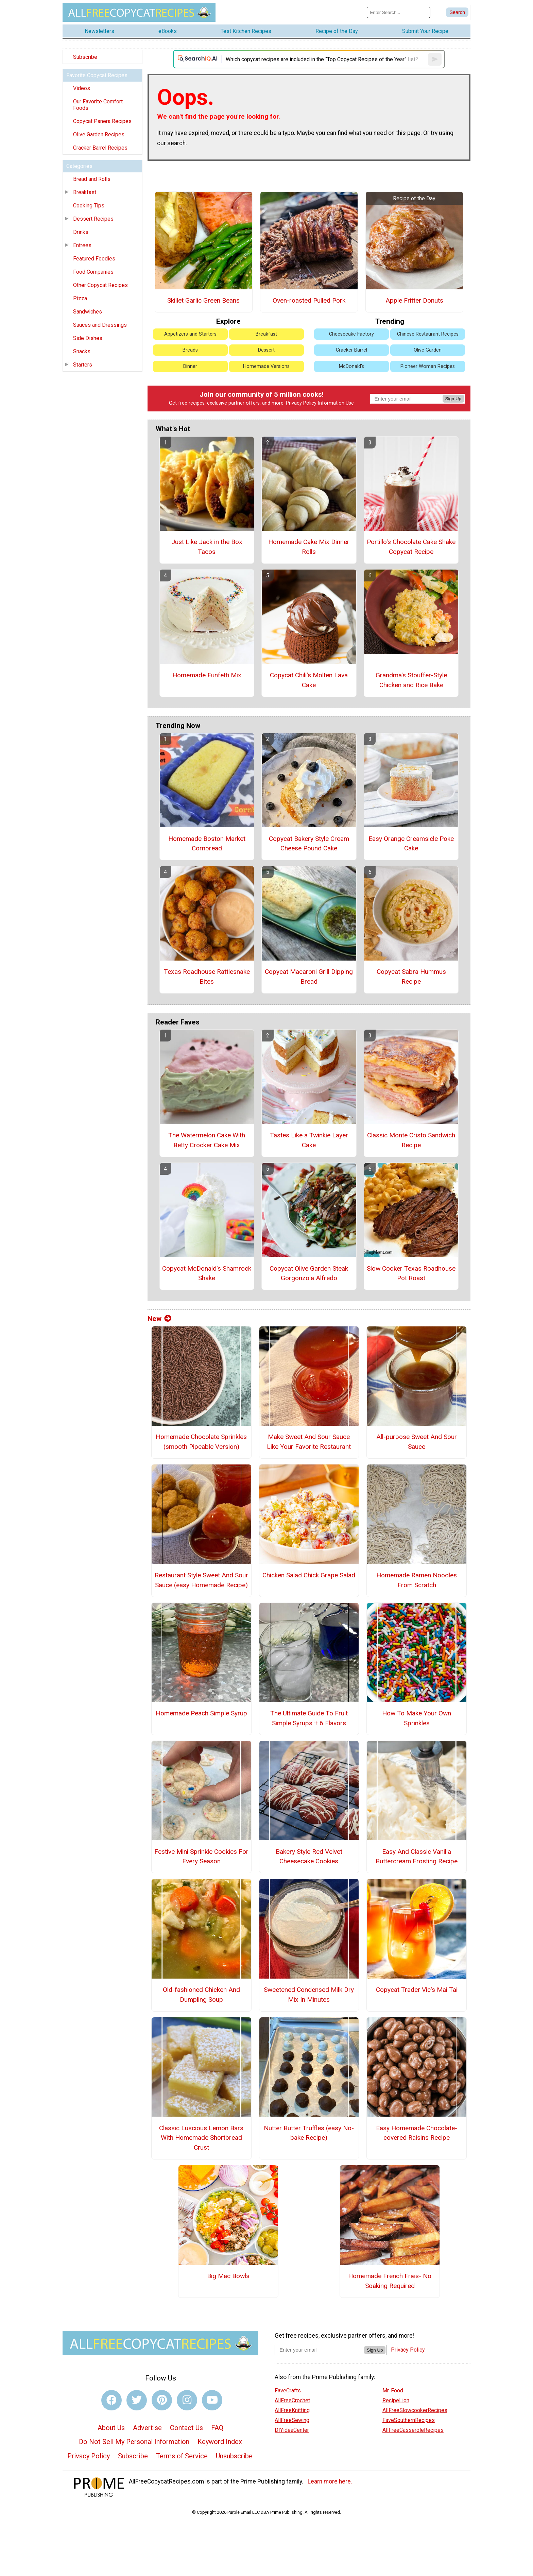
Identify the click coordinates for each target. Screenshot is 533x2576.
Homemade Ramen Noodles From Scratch (416, 1580)
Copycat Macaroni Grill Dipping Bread (309, 976)
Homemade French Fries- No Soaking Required (389, 2281)
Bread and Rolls (91, 179)
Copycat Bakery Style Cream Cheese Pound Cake (309, 843)
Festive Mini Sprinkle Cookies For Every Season (201, 1856)
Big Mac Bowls (228, 2276)
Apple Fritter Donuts (414, 300)
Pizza (80, 298)
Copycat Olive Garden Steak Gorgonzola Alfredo (309, 1273)
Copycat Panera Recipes (102, 121)
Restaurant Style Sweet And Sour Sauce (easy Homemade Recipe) (201, 1580)
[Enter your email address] (319, 2349)
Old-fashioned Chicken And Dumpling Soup (201, 1994)
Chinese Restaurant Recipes (428, 334)
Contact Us (186, 2428)
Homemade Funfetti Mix (206, 675)
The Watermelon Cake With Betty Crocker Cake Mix (206, 1140)
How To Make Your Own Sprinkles (416, 1718)
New (159, 1319)
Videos (81, 88)
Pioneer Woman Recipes (427, 366)
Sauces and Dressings (100, 325)
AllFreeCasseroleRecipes (413, 2430)
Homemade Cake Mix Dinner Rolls (308, 547)
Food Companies (93, 272)
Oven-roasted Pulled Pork (309, 300)
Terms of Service (182, 2456)
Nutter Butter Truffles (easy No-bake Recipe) (309, 2133)
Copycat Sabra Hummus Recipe (411, 976)
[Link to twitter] (136, 2400)
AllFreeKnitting (292, 2410)
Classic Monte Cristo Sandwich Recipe (411, 1140)
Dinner (190, 366)
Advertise (147, 2428)
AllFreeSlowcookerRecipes (414, 2410)
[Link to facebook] (111, 2400)
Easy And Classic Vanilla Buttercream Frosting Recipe (417, 1856)
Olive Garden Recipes (98, 134)
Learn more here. (330, 2481)
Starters (82, 364)
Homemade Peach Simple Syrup (201, 1713)
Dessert (266, 350)
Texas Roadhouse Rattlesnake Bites (207, 976)
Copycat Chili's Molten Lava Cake (309, 680)
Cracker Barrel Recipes (100, 148)
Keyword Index (219, 2442)
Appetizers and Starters (190, 334)
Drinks (80, 232)
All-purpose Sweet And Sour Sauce (416, 1442)
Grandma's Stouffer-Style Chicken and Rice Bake (411, 680)
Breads (190, 350)
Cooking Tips (88, 205)
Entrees (82, 245)
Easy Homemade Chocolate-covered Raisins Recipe (416, 2133)
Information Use (336, 403)
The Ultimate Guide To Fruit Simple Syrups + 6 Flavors (309, 1718)
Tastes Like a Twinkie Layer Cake (309, 1140)
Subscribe (85, 57)
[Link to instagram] (187, 2400)
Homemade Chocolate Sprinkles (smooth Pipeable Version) (201, 1442)
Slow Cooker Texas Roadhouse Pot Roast (411, 1273)
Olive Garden (428, 350)
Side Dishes (87, 338)
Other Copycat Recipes (100, 285)
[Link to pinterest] (162, 2400)
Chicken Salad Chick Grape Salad (308, 1575)
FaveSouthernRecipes (408, 2420)
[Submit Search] (457, 12)
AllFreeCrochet (292, 2400)
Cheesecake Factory (351, 334)
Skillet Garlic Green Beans (203, 300)
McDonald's (351, 366)
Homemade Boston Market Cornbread (206, 843)
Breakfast (84, 192)
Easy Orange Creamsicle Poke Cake (411, 843)
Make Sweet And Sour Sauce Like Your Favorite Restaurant (309, 1442)
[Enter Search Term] (398, 12)
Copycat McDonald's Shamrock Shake (206, 1273)
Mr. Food (392, 2390)
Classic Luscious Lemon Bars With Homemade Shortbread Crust (201, 2138)
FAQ (217, 2428)
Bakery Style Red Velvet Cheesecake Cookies (309, 1856)
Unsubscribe (234, 2456)
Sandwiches (87, 311)
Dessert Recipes (93, 219)
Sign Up (453, 398)
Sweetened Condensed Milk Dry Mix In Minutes (309, 1994)
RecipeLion (395, 2400)
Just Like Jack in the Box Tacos (206, 547)
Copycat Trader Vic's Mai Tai (417, 1990)
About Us (111, 2428)
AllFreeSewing (292, 2420)
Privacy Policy (301, 403)
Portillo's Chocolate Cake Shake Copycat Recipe (411, 547)
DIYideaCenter (292, 2430)
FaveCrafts (288, 2390)
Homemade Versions (266, 366)
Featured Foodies (94, 258)
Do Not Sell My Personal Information (134, 2442)
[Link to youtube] (212, 2400)
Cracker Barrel (351, 350)
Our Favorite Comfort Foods (98, 104)
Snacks (81, 351)
